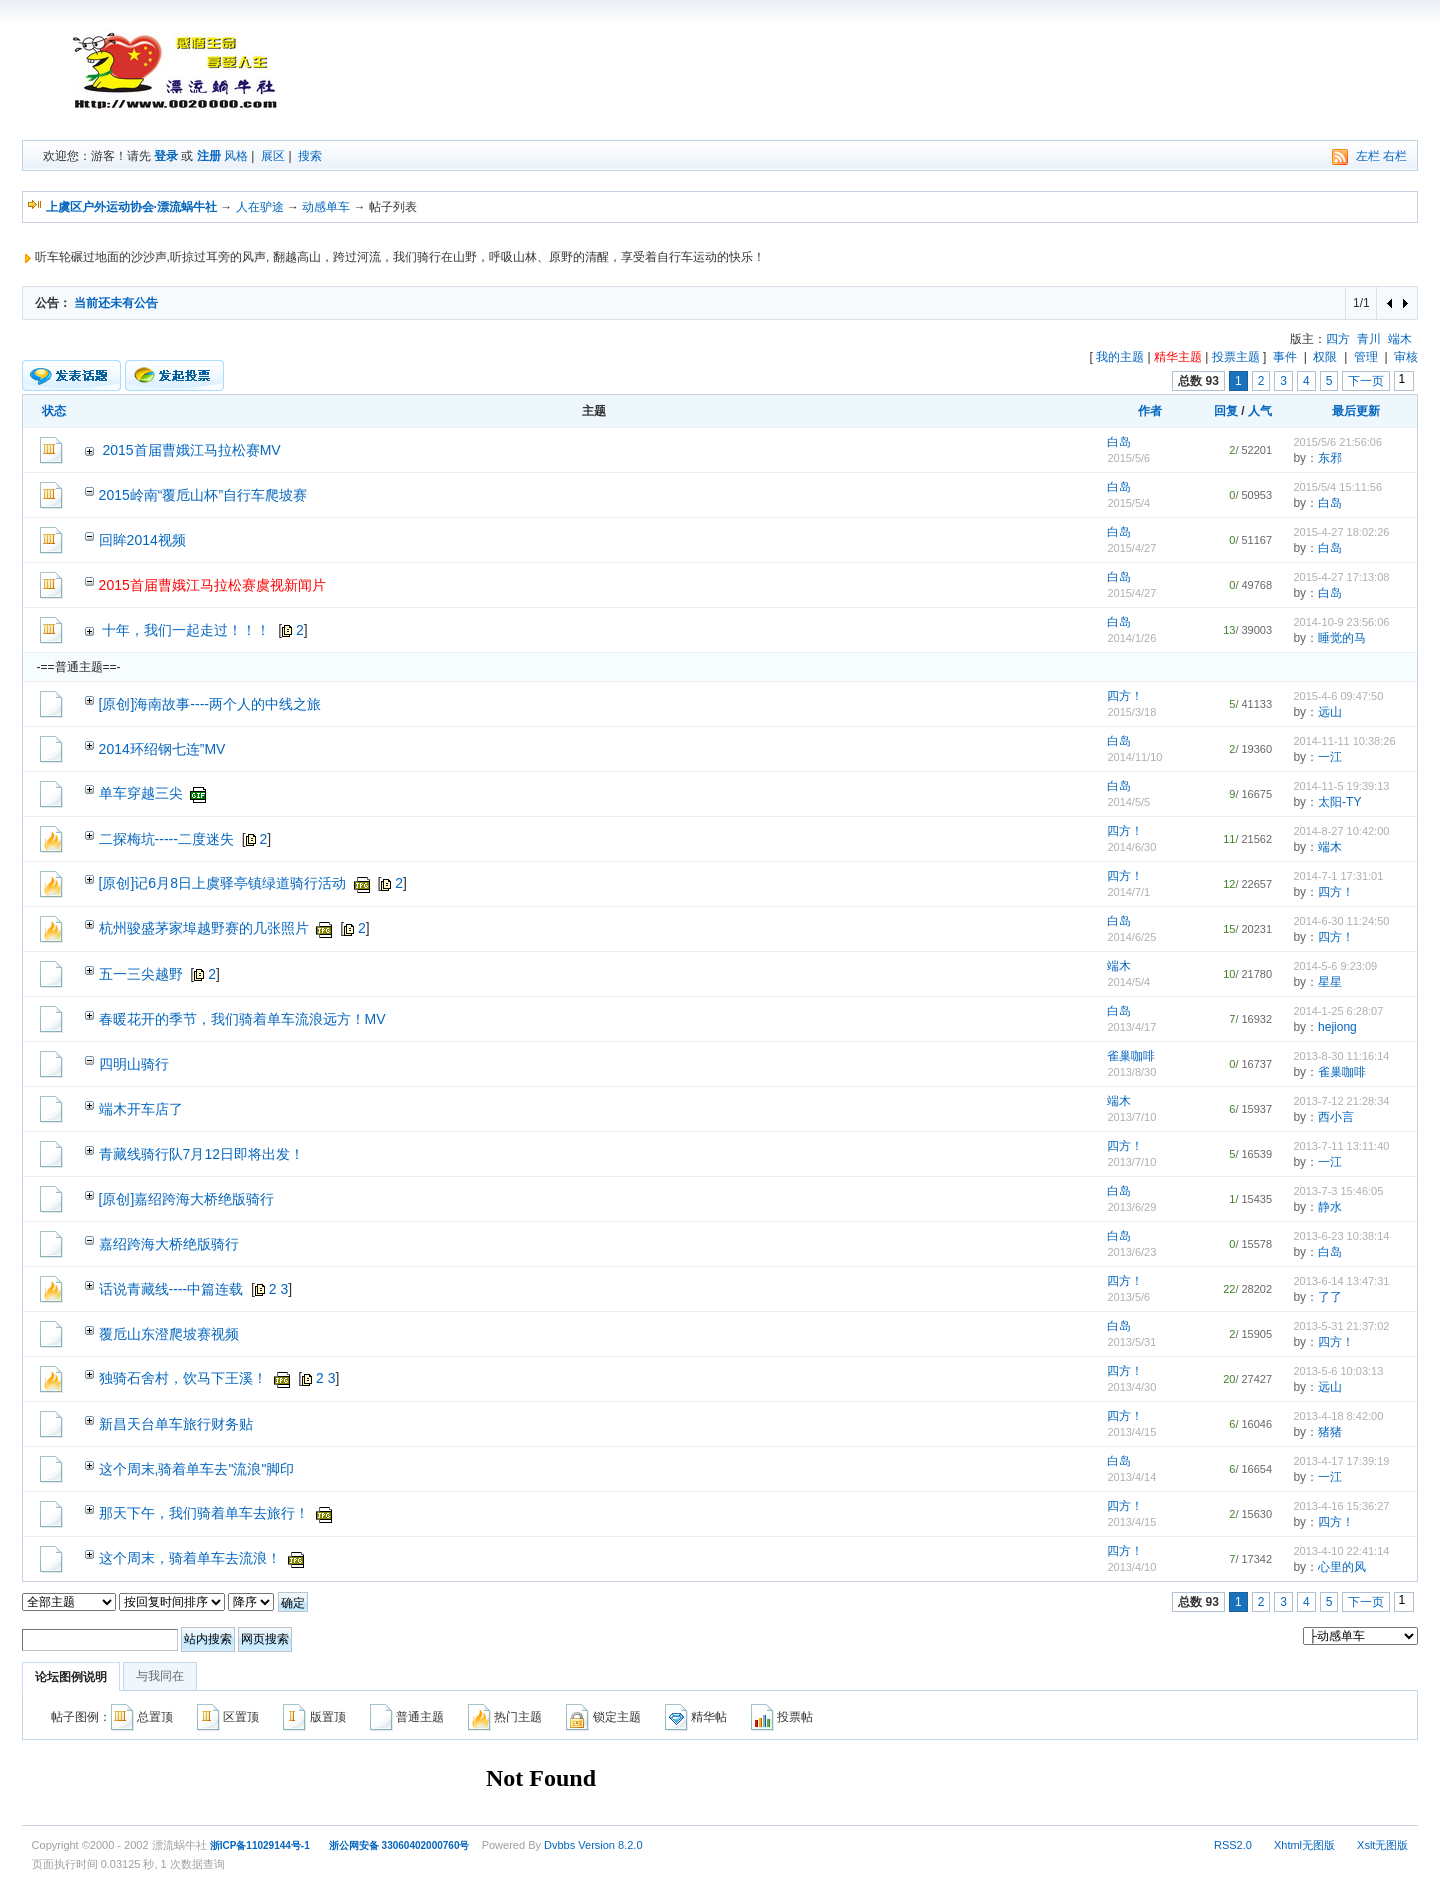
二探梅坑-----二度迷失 (166, 839)
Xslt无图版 (1382, 1845)
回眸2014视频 (142, 540)
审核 (1406, 357)
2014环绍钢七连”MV (162, 749)
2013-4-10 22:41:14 (1341, 1551)
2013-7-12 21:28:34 (1341, 1101)
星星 (1330, 982)
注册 (209, 156)
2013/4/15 (1131, 1432)
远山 (1330, 712)
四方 (1338, 339)
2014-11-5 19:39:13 (1341, 786)
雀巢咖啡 (1131, 1056)
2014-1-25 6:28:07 (1338, 1011)
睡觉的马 (1342, 638)
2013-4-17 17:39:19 (1341, 1461)
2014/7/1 (1128, 892)
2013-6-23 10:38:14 (1341, 1236)
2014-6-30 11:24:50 (1341, 921)
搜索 (310, 156)
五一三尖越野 (141, 974)
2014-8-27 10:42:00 (1341, 831)
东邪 (1330, 458)
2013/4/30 (1131, 1387)
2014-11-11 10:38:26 (1344, 741)
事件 (1285, 357)
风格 (236, 156)
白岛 (1119, 442)
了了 (1330, 1297)
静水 (1330, 1207)
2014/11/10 (1134, 757)
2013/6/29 (1131, 1207)
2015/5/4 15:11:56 (1337, 487)
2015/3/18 (1131, 712)
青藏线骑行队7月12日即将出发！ (201, 1154)
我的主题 (1120, 357)
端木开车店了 (141, 1109)
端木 (1400, 339)
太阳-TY (1339, 802)
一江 (1330, 757)
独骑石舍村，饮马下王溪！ (183, 1378)
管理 (1366, 357)
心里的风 (1342, 1567)
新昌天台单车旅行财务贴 (176, 1424)
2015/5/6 (1128, 458)
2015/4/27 (1131, 548)
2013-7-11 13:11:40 (1341, 1146)
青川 (1369, 339)
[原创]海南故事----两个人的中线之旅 (210, 704)
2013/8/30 (1131, 1072)
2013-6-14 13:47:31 (1341, 1281)
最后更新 (1356, 411)
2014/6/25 (1131, 937)
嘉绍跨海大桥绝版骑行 (169, 1244)
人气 (1260, 411)
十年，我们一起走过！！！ (186, 630)
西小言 (1336, 1117)
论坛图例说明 (71, 1677)
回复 (1226, 411)
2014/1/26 (1131, 638)
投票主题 (1236, 357)
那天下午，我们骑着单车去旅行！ (204, 1513)
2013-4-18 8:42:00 (1338, 1416)
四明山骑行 (134, 1064)
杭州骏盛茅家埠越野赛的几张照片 (204, 928)
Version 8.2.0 (610, 1845)
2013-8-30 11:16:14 (1341, 1056)
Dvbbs (559, 1845)
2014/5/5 (1128, 802)
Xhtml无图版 (1304, 1845)
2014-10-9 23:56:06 (1341, 622)
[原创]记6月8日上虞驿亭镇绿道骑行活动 (222, 883)
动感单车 (326, 207)
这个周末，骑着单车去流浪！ (190, 1558)
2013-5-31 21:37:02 (1341, 1326)
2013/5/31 (1131, 1342)
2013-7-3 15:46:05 (1338, 1191)
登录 (166, 156)
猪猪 (1330, 1432)
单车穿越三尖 (141, 793)
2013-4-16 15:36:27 (1341, 1506)
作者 (1150, 411)
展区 (273, 156)
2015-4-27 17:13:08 (1341, 577)
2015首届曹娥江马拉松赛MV (191, 450)
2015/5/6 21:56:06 (1337, 442)
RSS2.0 (1233, 1845)
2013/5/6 (1128, 1297)
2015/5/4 (1128, 503)
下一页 (1366, 381)
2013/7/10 (1131, 1117)
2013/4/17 (1131, 1027)
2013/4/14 (1131, 1477)
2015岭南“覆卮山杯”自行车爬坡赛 (203, 495)
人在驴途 (260, 207)
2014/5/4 (1128, 982)
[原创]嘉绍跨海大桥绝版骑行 (187, 1199)
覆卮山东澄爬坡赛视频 (169, 1334)
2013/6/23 (1131, 1252)
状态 (54, 411)
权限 (1325, 357)
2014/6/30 (1131, 847)
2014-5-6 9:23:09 (1335, 966)
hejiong (1337, 1027)
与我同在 (160, 1676)
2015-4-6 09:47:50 (1338, 696)
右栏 (1395, 156)
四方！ (1125, 696)
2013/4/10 (1131, 1567)
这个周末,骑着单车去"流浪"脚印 (197, 1469)
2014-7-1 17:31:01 (1338, 876)
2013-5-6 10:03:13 (1338, 1371)
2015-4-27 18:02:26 (1341, 532)
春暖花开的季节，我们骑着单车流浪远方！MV (242, 1019)
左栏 (1368, 156)
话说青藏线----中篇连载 (171, 1289)
